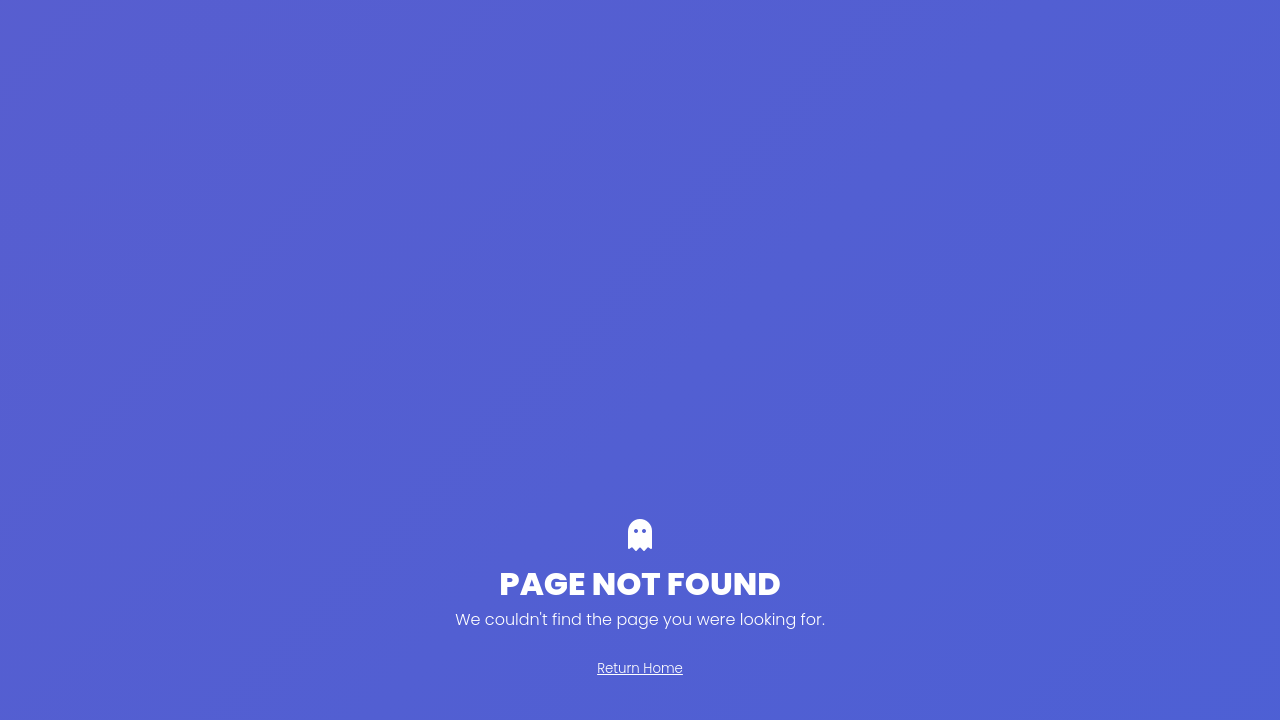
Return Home (640, 668)
